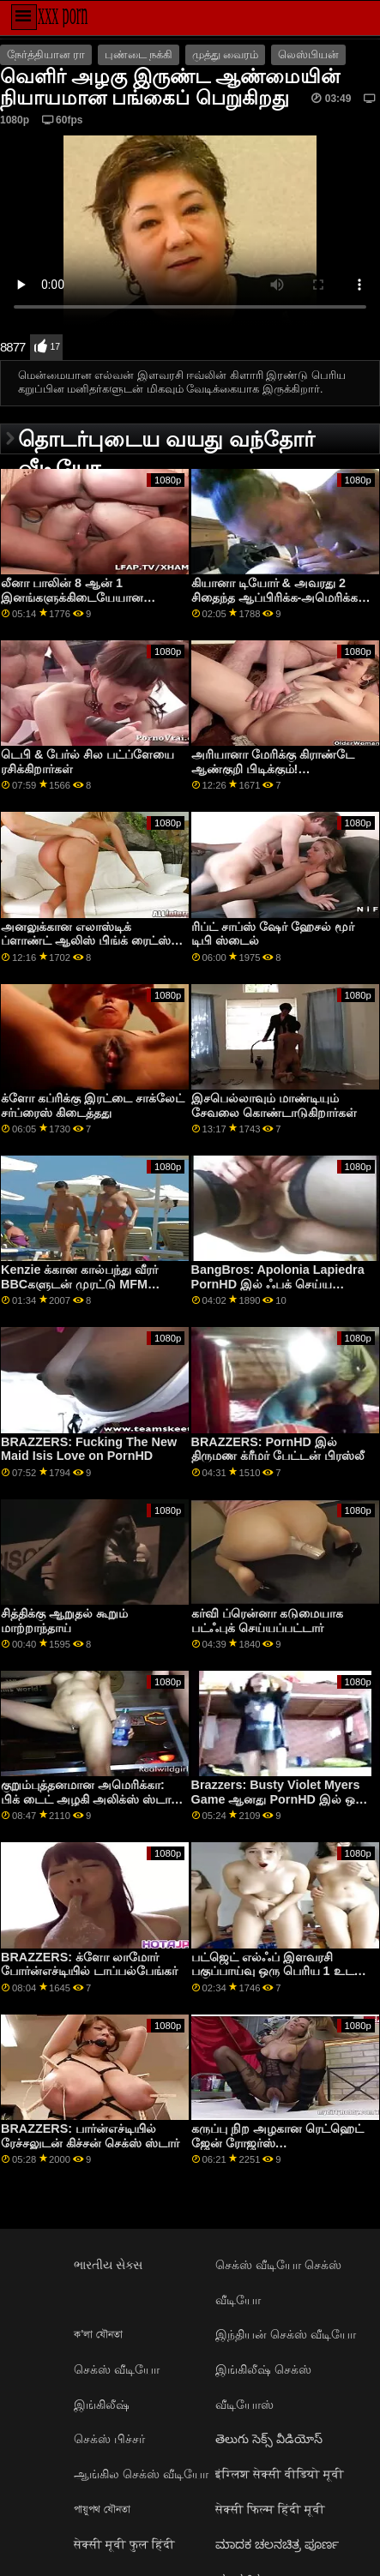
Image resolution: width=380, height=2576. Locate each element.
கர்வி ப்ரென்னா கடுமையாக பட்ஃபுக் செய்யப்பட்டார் (267, 1620)
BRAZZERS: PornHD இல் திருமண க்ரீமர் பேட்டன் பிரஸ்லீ (278, 1449)
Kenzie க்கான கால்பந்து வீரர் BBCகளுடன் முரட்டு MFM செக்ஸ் (79, 1284)
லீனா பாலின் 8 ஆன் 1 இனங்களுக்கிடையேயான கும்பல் (72, 597)
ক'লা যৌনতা (98, 2334)
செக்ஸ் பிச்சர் (109, 2439)
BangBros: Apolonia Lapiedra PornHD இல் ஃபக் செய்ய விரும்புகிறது (278, 1284)
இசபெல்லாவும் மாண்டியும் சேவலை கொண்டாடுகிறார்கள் (274, 1105)
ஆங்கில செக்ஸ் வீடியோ (141, 2474)
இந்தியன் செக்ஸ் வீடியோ (285, 2334)
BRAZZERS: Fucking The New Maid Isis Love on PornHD (89, 1449)
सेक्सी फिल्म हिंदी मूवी (270, 2509)
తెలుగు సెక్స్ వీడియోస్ (269, 2439)
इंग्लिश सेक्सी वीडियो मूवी (279, 2474)
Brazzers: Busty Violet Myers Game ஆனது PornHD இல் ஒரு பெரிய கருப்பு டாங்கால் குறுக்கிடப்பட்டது (278, 1806)
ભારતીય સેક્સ (108, 2265)
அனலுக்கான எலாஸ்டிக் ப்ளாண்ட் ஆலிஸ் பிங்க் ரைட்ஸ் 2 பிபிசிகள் (91, 941)
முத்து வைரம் (225, 55)
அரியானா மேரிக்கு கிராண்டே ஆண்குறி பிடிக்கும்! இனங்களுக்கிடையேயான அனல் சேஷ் (282, 776)
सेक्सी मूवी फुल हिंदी (124, 2544)
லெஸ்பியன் (308, 55)
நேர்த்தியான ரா (46, 55)
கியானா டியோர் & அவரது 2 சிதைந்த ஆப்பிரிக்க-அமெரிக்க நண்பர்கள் (275, 597)
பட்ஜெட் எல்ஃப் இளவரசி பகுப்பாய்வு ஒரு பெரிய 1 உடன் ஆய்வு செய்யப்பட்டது (278, 1971)
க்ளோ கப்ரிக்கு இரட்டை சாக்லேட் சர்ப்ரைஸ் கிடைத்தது (92, 1105)
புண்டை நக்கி (138, 55)
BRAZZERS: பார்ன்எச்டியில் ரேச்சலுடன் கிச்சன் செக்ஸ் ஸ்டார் (90, 2136)
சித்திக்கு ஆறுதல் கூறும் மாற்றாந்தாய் (64, 1620)
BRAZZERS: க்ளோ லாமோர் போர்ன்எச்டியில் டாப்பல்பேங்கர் (89, 1964)
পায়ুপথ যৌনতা (102, 2509)
